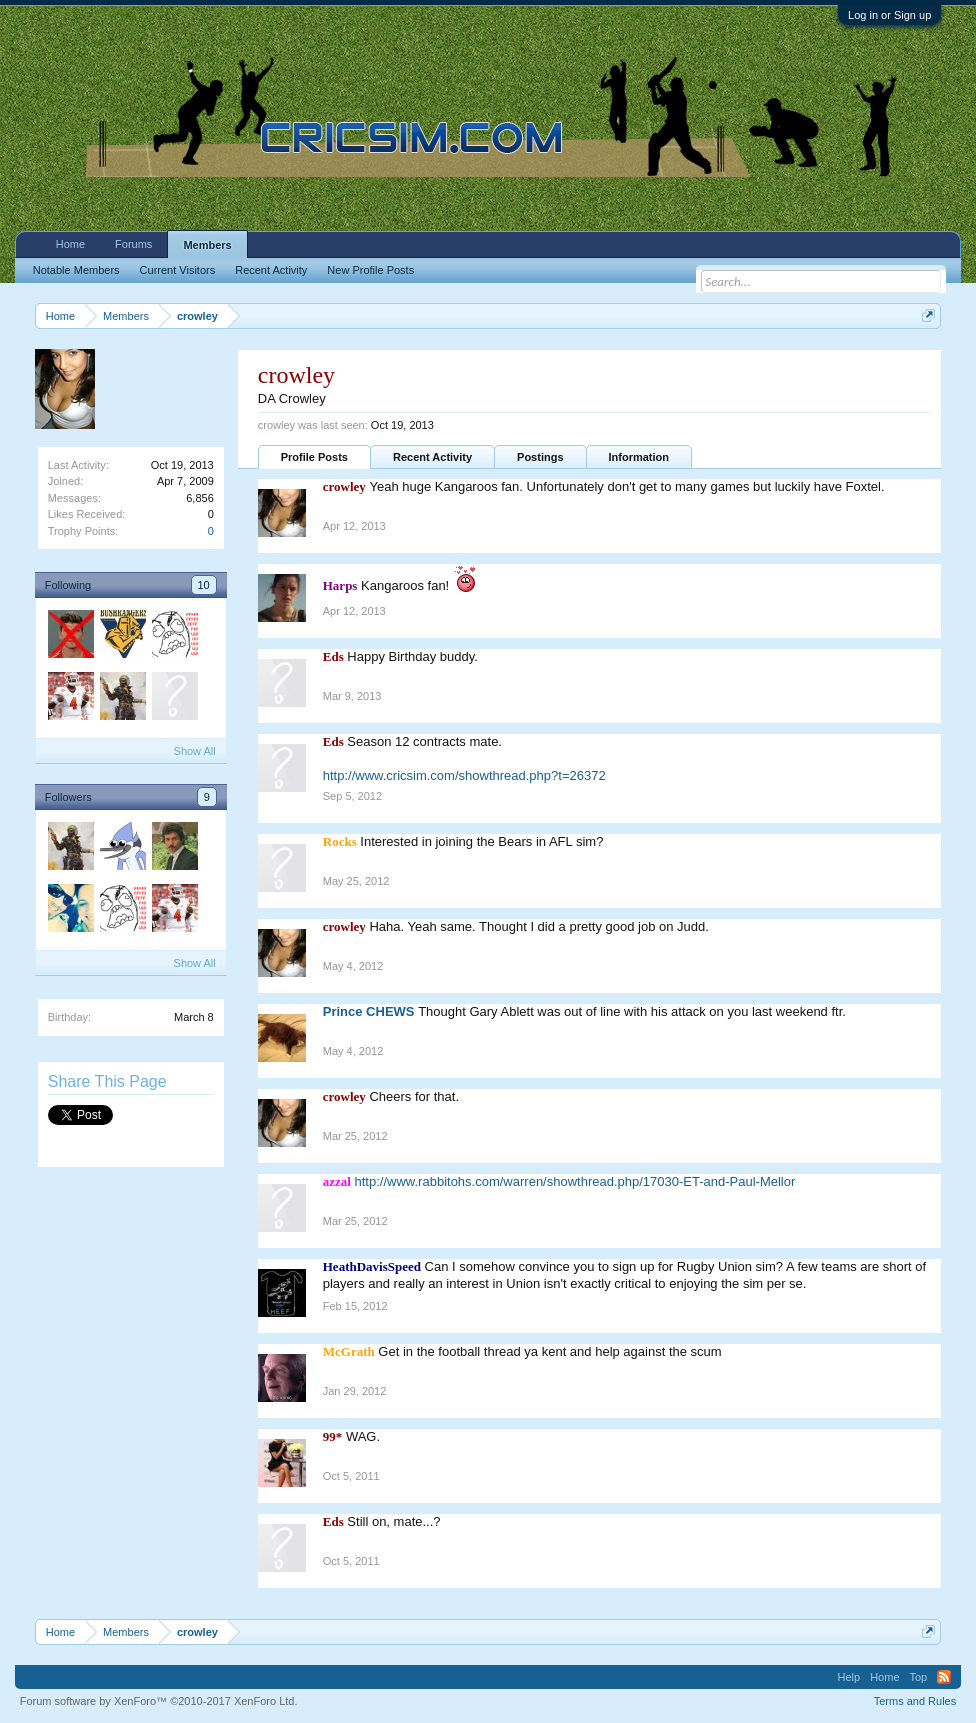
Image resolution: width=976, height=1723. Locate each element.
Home (70, 244)
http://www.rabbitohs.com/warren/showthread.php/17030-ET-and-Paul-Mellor (575, 1181)
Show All (195, 751)
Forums (133, 244)
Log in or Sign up (889, 15)
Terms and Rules (915, 1701)
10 (204, 585)
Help (849, 1677)
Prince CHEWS (369, 1011)
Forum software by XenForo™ (159, 1701)
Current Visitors (178, 270)
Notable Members (76, 270)
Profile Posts (314, 457)
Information (639, 457)
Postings (540, 457)
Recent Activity (432, 457)
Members (207, 245)
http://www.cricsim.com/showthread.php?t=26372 (464, 775)
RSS (944, 1677)
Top (919, 1677)
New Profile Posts (370, 270)
